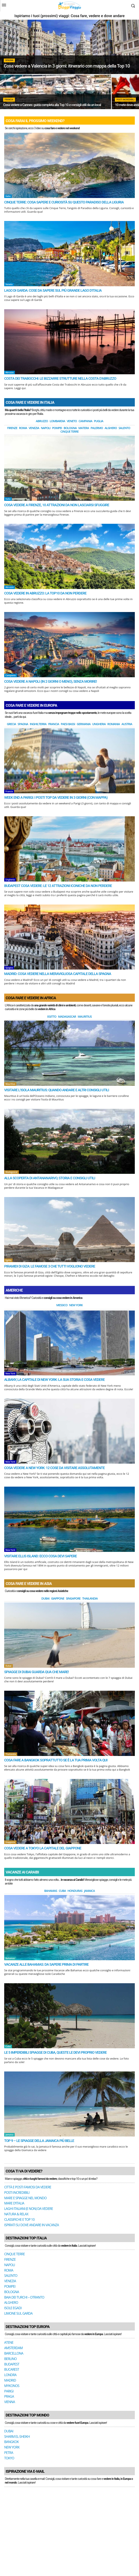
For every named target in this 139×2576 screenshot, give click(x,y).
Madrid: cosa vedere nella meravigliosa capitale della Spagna (57, 974)
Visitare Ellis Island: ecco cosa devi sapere (40, 1556)
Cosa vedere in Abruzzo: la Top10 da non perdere (45, 593)
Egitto (8, 1260)
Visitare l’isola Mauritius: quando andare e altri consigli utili (56, 1090)
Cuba (8, 2046)
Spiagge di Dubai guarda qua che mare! (36, 1672)
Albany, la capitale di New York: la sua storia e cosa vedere (54, 1379)
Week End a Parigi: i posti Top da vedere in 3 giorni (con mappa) (56, 797)
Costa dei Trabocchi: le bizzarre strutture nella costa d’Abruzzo (60, 378)
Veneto (9, 284)
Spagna (9, 60)
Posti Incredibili (125, 99)
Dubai (8, 1665)
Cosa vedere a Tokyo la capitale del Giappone (42, 1848)
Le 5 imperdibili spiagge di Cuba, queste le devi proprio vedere (55, 2052)
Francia (9, 99)
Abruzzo (9, 372)
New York (10, 1373)
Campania (10, 675)
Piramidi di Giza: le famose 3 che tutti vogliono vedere (49, 1266)
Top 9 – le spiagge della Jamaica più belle (39, 2141)
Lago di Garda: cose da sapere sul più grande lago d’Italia (53, 290)
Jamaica (9, 2134)
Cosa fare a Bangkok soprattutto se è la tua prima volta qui (55, 1760)
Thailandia (10, 1754)
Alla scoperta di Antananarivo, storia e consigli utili (49, 1178)
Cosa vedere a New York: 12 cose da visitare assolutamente (54, 1468)
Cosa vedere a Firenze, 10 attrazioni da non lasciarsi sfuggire (56, 505)
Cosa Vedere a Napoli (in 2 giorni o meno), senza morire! (50, 681)
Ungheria (10, 879)
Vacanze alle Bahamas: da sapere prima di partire (46, 1964)
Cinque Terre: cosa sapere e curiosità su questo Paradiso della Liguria (64, 202)
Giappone (10, 1842)
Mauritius (10, 1083)
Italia (7, 196)
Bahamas (10, 1958)
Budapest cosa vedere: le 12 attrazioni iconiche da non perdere (58, 886)
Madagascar (11, 1171)
